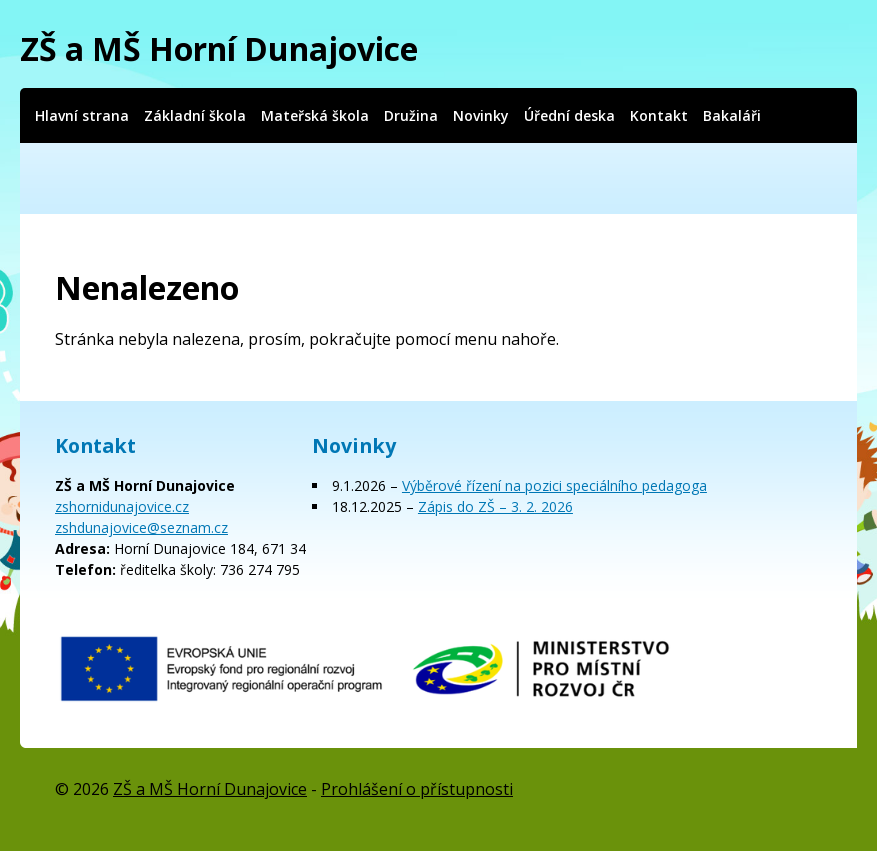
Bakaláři (732, 115)
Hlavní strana (82, 115)
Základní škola (195, 115)
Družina (411, 115)
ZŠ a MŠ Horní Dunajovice (219, 48)
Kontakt (659, 115)
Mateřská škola (315, 115)
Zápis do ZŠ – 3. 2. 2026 (495, 506)
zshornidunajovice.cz (122, 506)
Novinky (481, 115)
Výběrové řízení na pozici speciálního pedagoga (554, 485)
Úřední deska (569, 115)
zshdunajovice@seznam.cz (141, 527)
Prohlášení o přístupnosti (417, 789)
